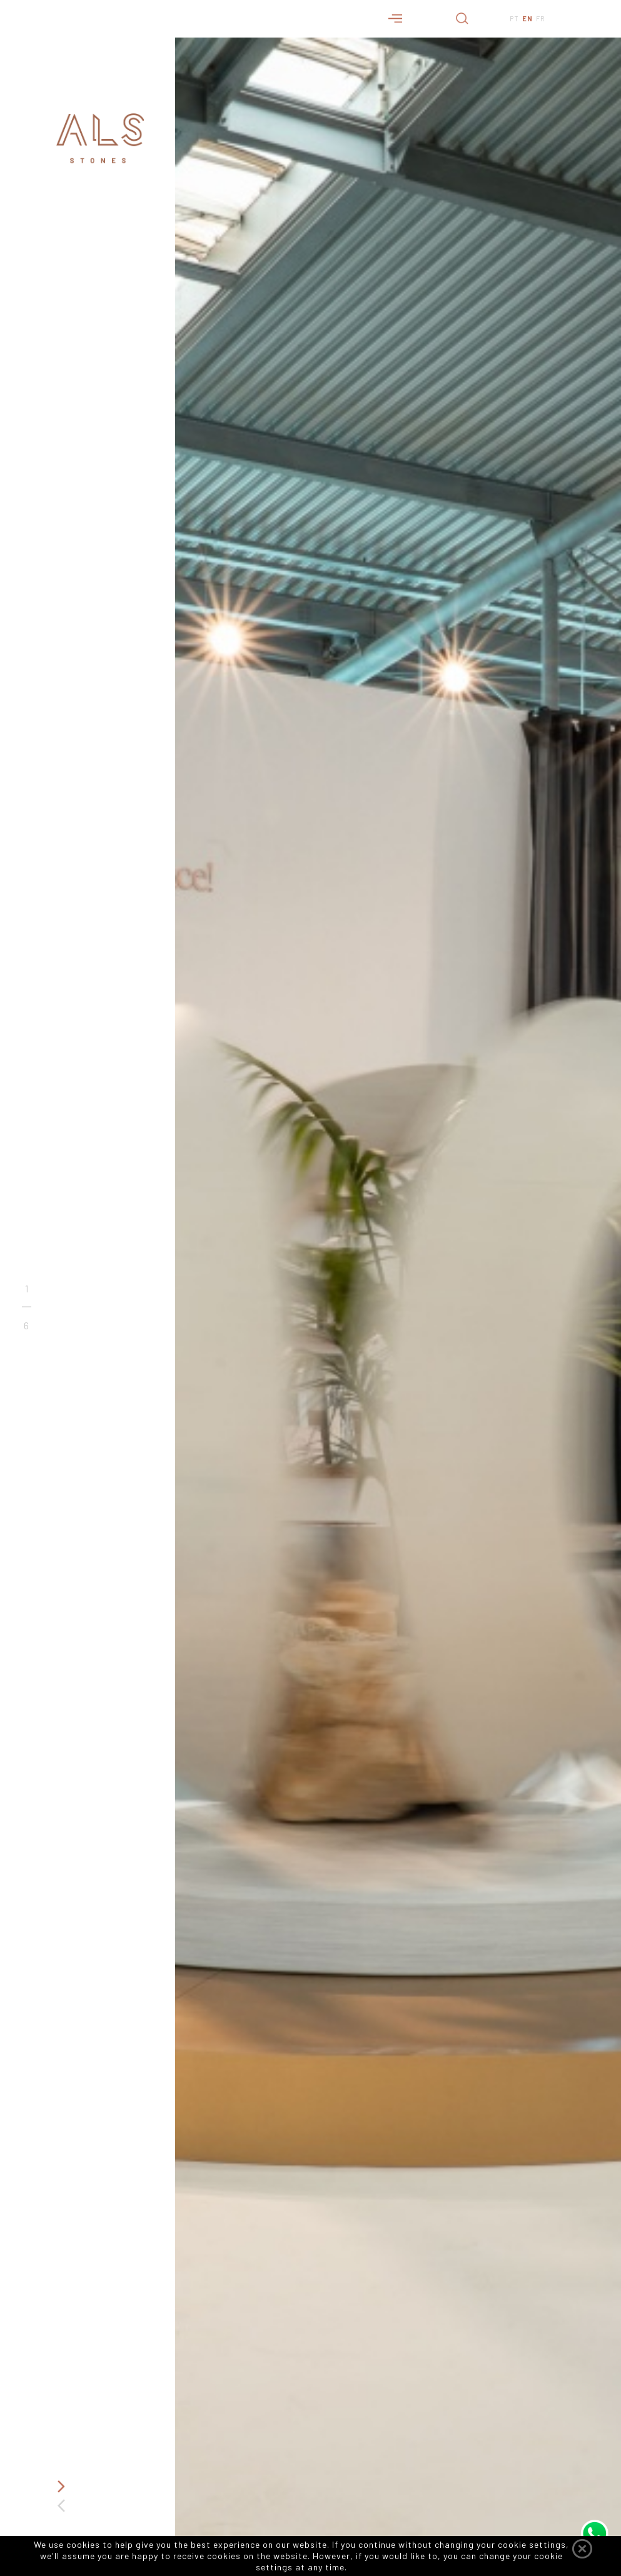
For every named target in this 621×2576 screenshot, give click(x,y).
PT (514, 18)
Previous (61, 2506)
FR (540, 18)
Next (61, 2487)
